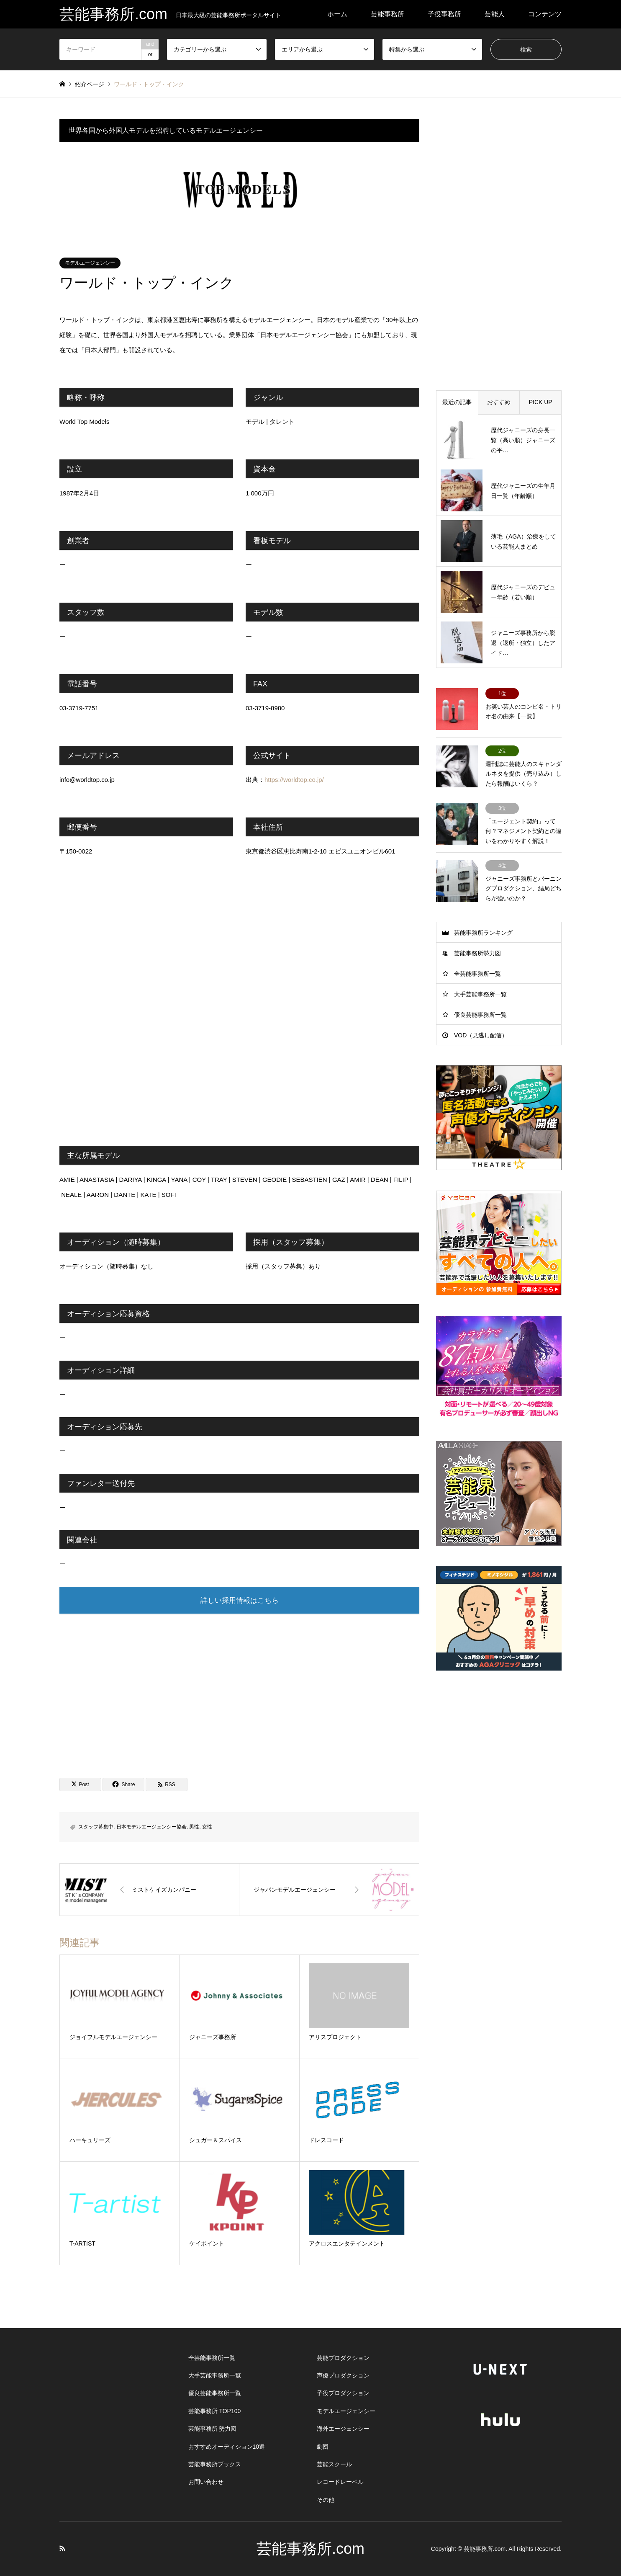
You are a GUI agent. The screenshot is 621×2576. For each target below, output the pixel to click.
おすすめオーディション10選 (226, 2446)
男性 (194, 1827)
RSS (62, 2548)
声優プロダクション (343, 2375)
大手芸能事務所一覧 (480, 994)
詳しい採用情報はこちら (239, 1600)
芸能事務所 (387, 14)
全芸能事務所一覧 (477, 973)
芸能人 (495, 14)
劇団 (322, 2446)
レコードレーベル (340, 2481)
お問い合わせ (205, 2481)
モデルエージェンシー (90, 263)
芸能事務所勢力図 (477, 953)
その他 (325, 2499)
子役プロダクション (343, 2393)
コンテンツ (545, 14)
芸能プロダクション (343, 2357)
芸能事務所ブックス (214, 2464)
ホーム (337, 14)
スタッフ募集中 (95, 1827)
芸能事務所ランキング (483, 932)
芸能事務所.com (310, 2548)
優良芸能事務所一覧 (480, 1014)
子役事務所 (444, 14)
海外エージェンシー (343, 2428)
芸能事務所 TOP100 (214, 2411)
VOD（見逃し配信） (481, 1035)
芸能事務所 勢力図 (212, 2428)
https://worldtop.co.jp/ (294, 779)
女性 (207, 1827)
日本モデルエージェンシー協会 (151, 1827)
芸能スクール (334, 2464)
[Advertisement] (239, 1687)
